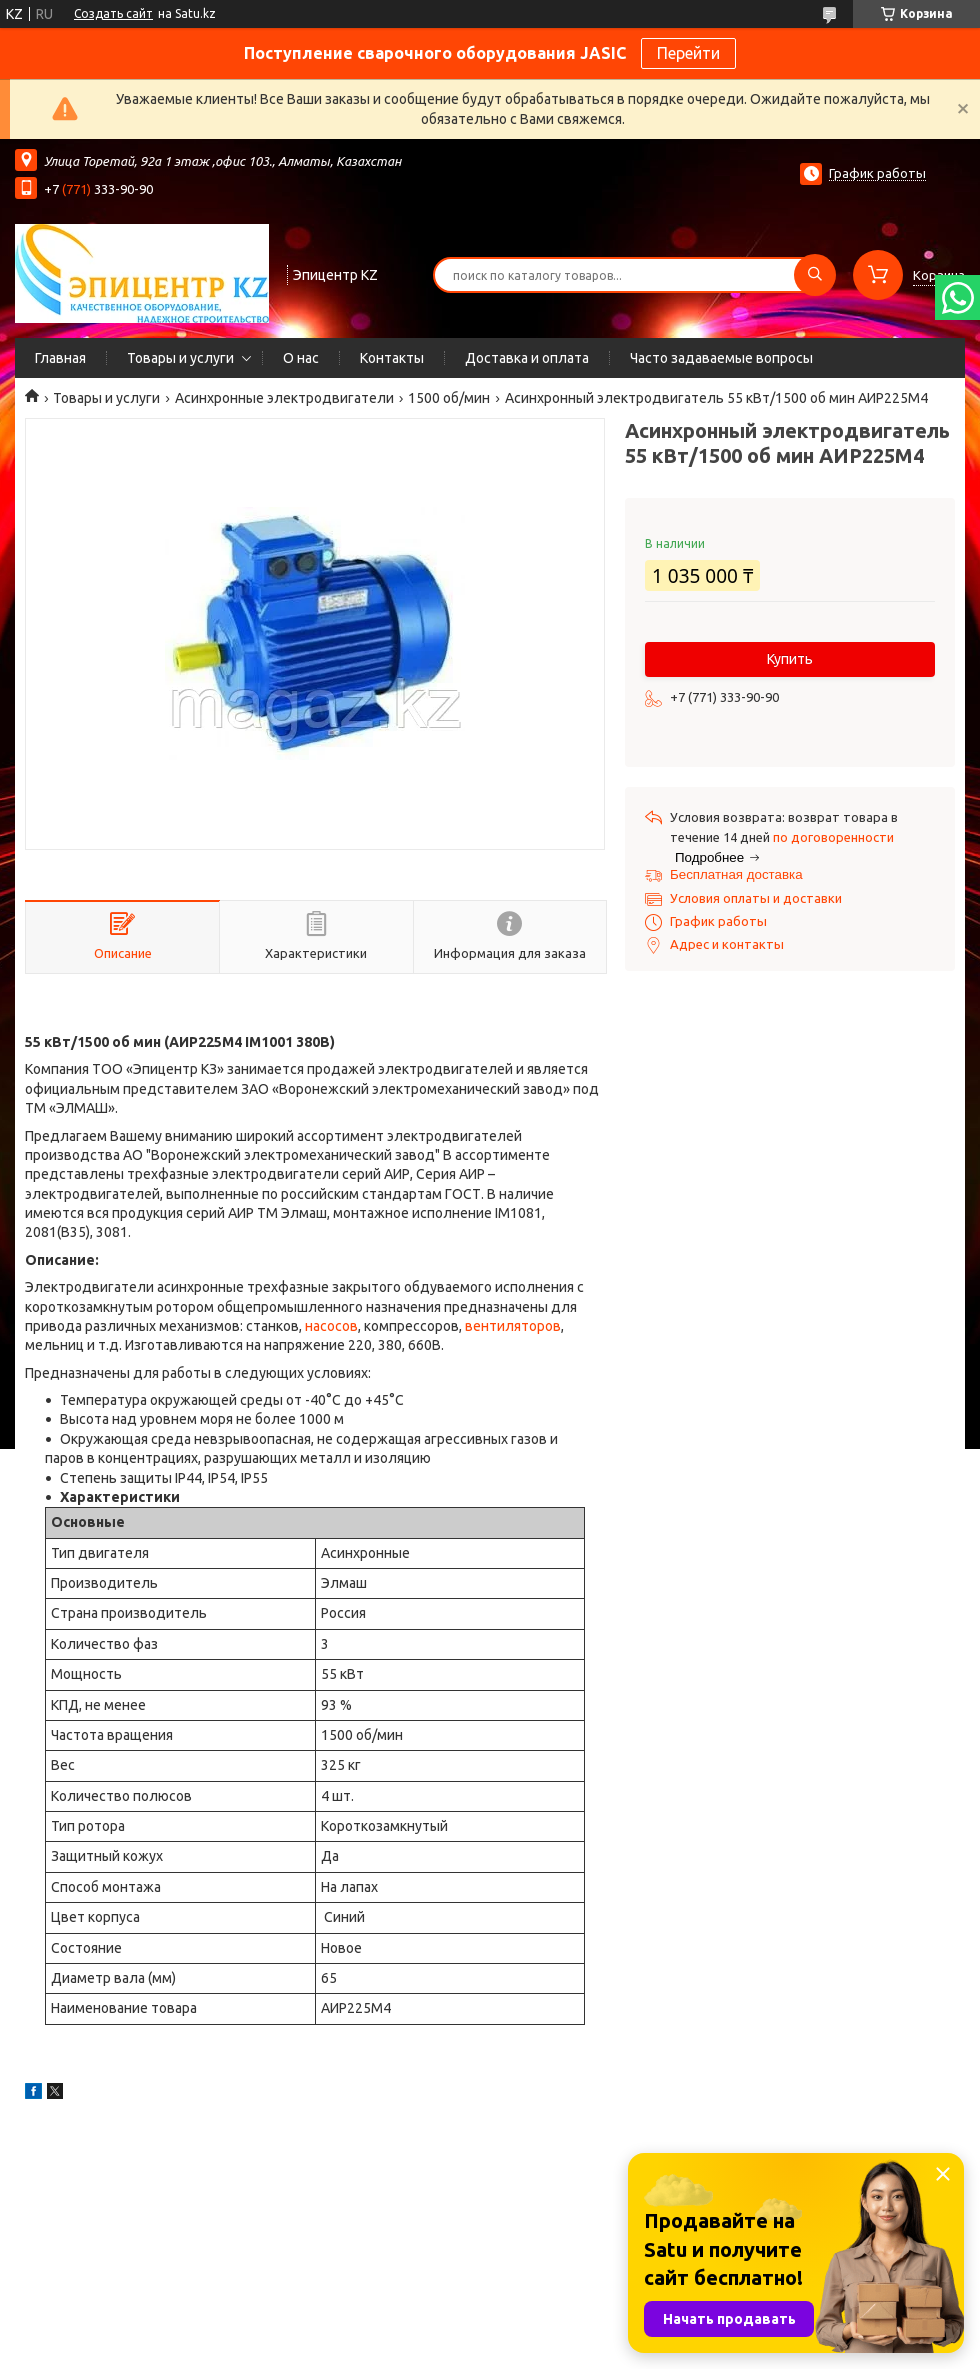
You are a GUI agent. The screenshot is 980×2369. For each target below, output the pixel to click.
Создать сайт (113, 13)
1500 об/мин (449, 398)
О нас (301, 358)
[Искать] (815, 275)
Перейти (688, 53)
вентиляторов (513, 1326)
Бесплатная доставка (736, 874)
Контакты (392, 358)
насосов (331, 1326)
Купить (790, 659)
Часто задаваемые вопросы (721, 358)
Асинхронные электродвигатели (284, 398)
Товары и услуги (180, 358)
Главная (60, 358)
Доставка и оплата (527, 358)
